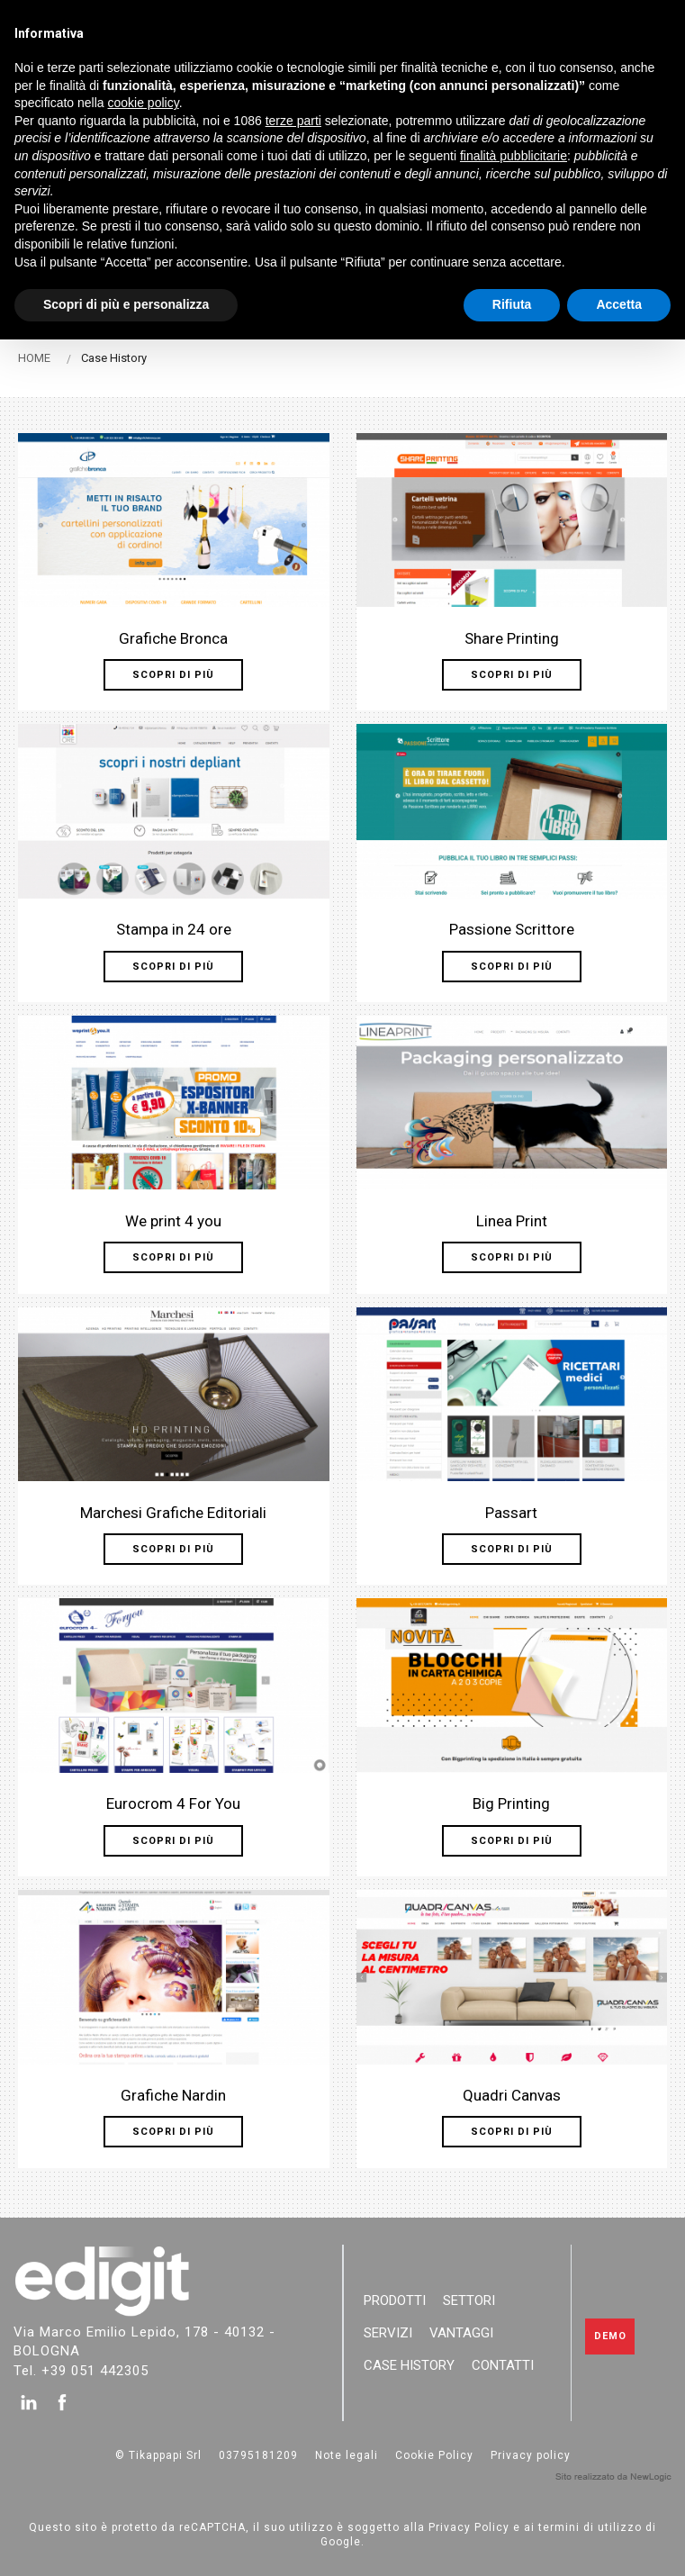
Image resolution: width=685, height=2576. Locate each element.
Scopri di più (173, 675)
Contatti (503, 2365)
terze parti (293, 120)
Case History (409, 2365)
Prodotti (395, 2300)
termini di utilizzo (590, 2527)
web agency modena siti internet (613, 2477)
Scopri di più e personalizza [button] (126, 304)
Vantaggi (461, 2333)
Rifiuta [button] (512, 304)
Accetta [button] (619, 304)
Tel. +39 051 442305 (81, 2370)
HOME (34, 358)
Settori (469, 2300)
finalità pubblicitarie (513, 156)
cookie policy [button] (143, 102)
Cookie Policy (434, 2455)
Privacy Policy (468, 2527)
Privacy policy (531, 2455)
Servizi (388, 2333)
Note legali (346, 2455)
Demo (610, 2336)
